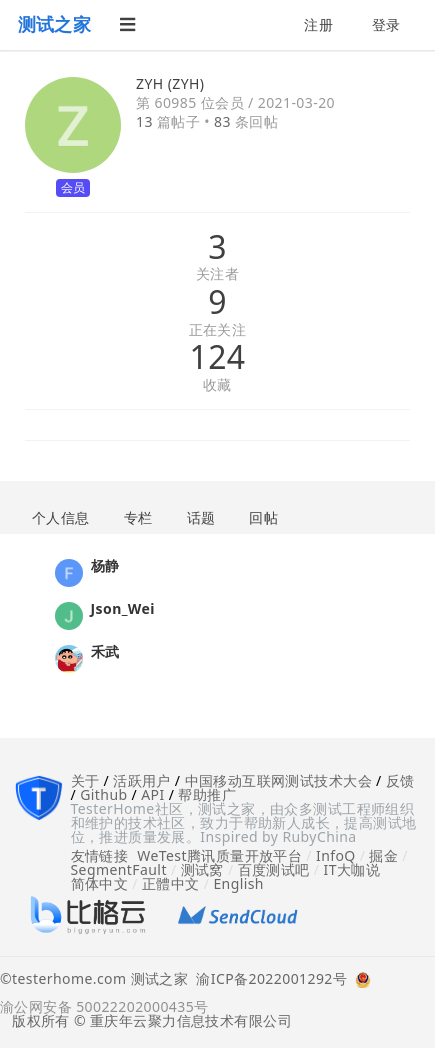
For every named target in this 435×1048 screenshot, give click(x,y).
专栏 (138, 517)
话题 (201, 517)
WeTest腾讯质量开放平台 (219, 855)
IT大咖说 (352, 869)
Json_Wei (123, 608)
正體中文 (171, 883)
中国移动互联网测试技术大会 (278, 780)
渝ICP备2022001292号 (267, 980)
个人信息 (61, 517)
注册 (318, 24)
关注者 (217, 274)
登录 (386, 24)
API (152, 794)
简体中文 (100, 883)
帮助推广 (207, 794)
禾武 (105, 651)
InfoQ (336, 855)
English (238, 883)
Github (103, 794)
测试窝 (202, 869)
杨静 (105, 565)
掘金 (383, 855)
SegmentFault (119, 869)
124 (217, 357)
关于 (85, 780)
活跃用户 (142, 780)
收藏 (217, 385)
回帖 (263, 517)
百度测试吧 (274, 869)
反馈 (400, 780)
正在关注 (218, 330)
